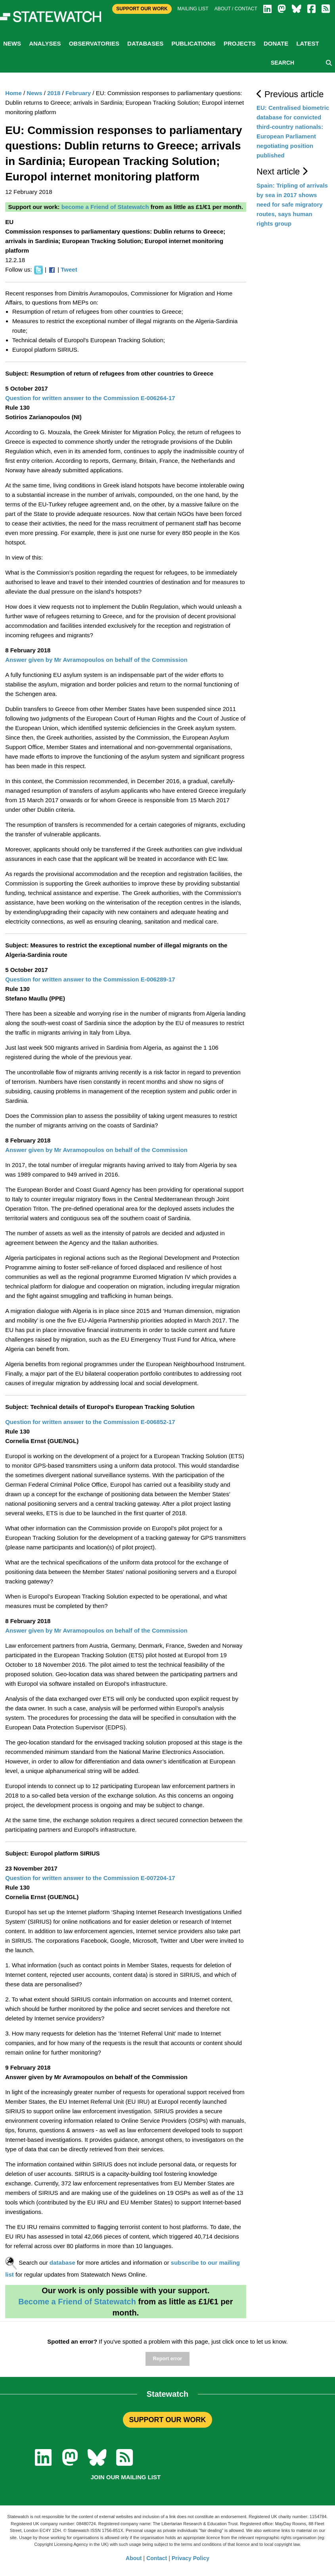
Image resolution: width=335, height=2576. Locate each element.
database (62, 2262)
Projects (240, 43)
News (12, 43)
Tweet (69, 269)
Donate (276, 43)
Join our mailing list (126, 2477)
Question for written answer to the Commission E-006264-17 (90, 398)
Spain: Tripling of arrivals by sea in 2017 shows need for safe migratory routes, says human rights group (292, 204)
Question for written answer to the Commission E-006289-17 (90, 979)
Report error (167, 2358)
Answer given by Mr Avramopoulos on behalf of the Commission (96, 659)
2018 (53, 93)
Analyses (45, 43)
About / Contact (235, 9)
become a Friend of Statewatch (105, 206)
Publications (193, 43)
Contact (156, 2558)
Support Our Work (141, 9)
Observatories (94, 43)
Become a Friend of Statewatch (77, 2301)
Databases (145, 43)
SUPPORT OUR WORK (167, 2420)
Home (13, 93)
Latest (307, 43)
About (134, 2558)
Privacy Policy (190, 2558)
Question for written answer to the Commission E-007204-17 (90, 1877)
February (78, 93)
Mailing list (193, 9)
